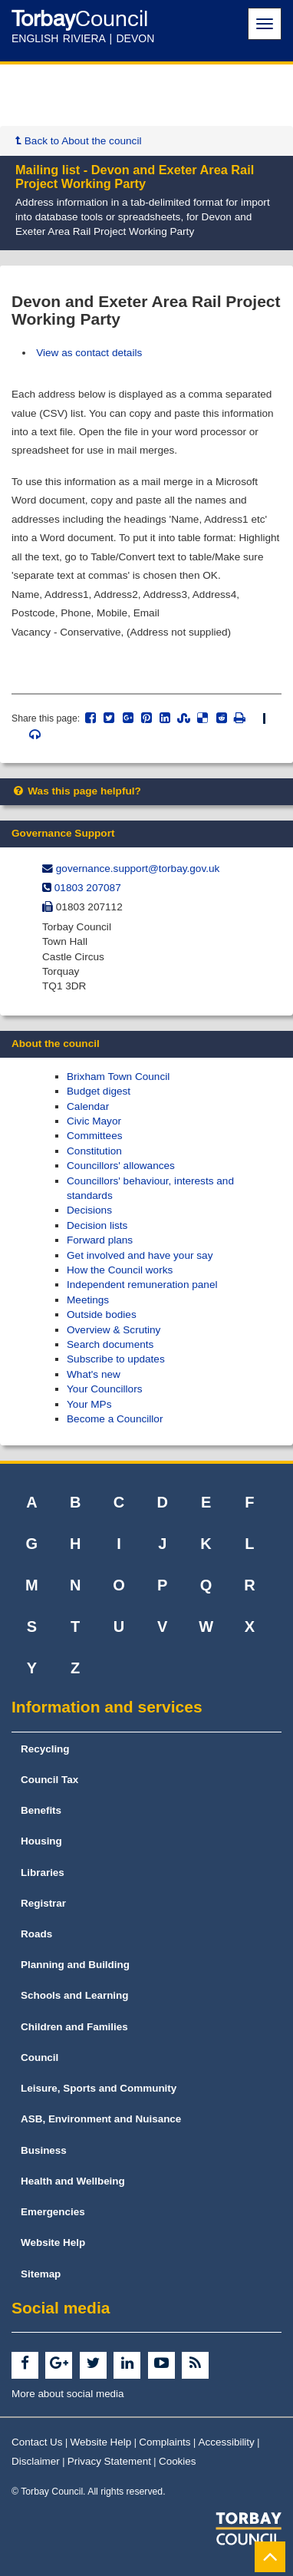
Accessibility (227, 2442)
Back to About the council (78, 141)
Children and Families (74, 2027)
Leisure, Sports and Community (98, 2088)
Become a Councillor (115, 1419)
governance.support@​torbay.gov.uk (138, 868)
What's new (93, 1374)
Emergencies (53, 2212)
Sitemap (41, 2274)
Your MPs (89, 1404)
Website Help (53, 2242)
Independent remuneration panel (142, 1284)
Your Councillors (104, 1389)
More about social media (68, 2393)
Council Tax (49, 1779)
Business (44, 2150)
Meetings (88, 1300)
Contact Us (37, 2442)
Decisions (89, 1210)
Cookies (177, 2461)
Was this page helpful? (76, 791)
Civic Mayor (94, 1121)
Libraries (42, 1872)
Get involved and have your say (139, 1255)
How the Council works (120, 1270)
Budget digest (98, 1091)
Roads (36, 1934)
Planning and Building (75, 1964)
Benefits (41, 1810)
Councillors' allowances (121, 1165)
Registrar (43, 1903)
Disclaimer (36, 2461)
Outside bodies (102, 1314)
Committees (95, 1135)
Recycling (45, 1749)
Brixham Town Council (118, 1076)
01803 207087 (87, 887)
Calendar (88, 1106)
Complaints (164, 2442)
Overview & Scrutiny (113, 1330)
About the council (56, 1043)
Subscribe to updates (116, 1359)
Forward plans (100, 1240)
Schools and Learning (75, 1995)
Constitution (94, 1151)
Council (39, 2057)
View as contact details (89, 352)
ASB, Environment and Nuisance (101, 2119)
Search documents (110, 1344)
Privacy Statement (109, 2461)
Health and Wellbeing (73, 2181)
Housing (41, 1841)
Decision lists (97, 1225)
